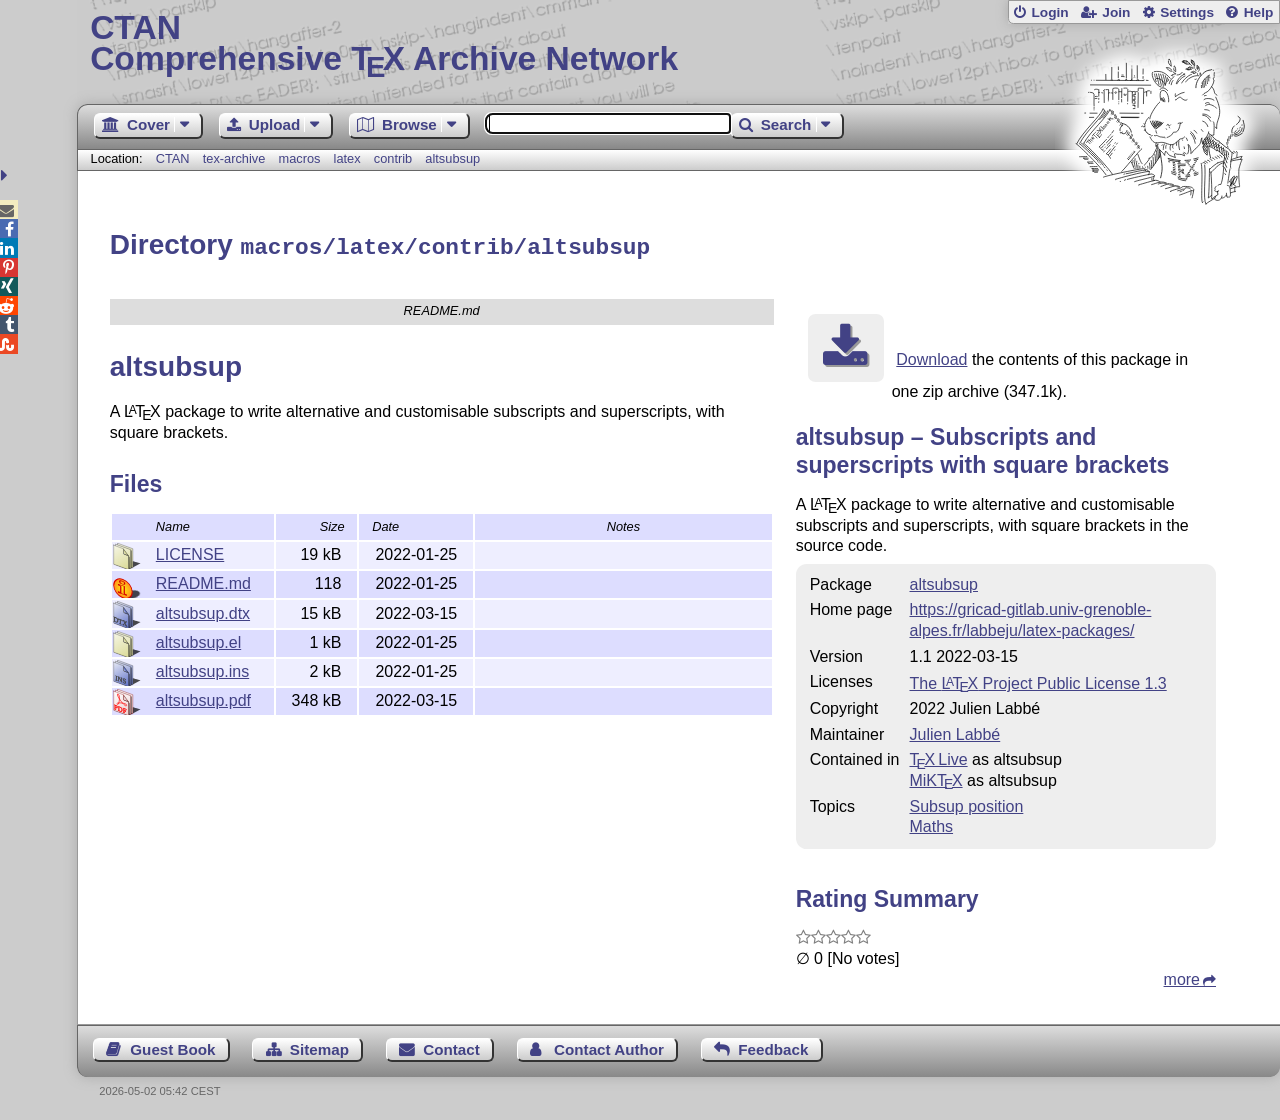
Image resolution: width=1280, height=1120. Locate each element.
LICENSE (190, 551)
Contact (451, 1046)
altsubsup (452, 158)
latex (347, 158)
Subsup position (966, 803)
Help (1259, 12)
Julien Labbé (954, 731)
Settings (1187, 12)
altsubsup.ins (202, 668)
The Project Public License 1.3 (1037, 680)
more (1182, 976)
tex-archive (234, 158)
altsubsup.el (198, 639)
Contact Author (609, 1046)
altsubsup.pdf (203, 697)
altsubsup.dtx (203, 610)
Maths (931, 823)
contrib (393, 158)
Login (1049, 12)
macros (299, 158)
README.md (203, 580)
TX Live (938, 756)
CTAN (173, 158)
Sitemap (319, 1046)
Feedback (773, 1046)
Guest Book (172, 1046)
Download (931, 356)
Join (1116, 12)
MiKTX (935, 777)
